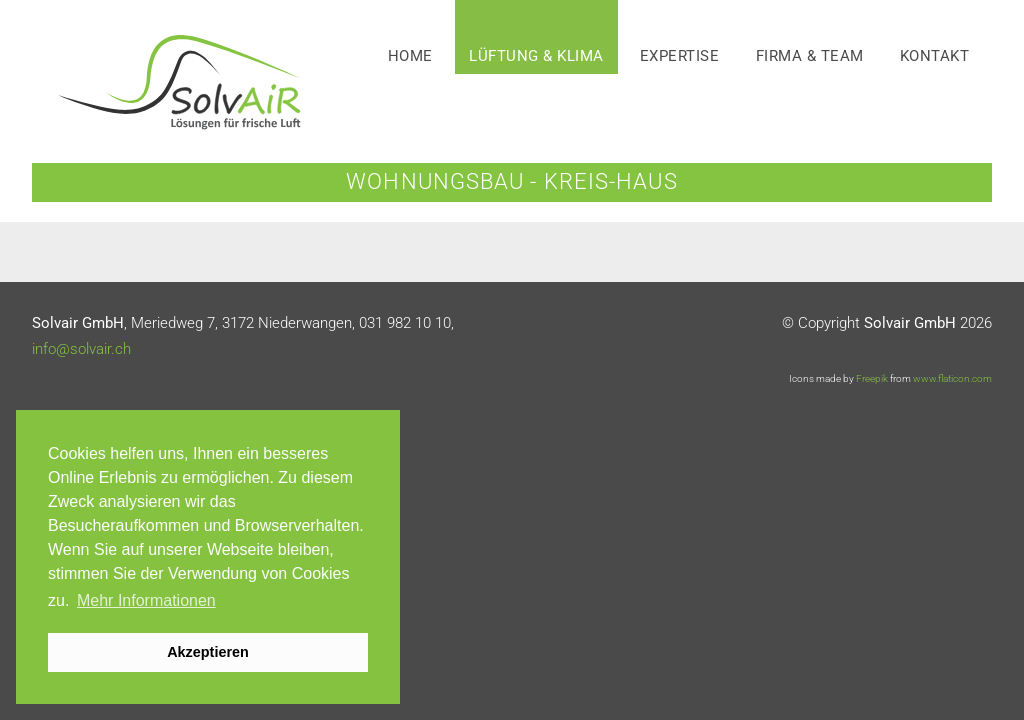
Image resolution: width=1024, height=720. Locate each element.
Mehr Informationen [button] (146, 600)
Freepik (872, 378)
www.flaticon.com (952, 378)
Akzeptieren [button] (208, 652)
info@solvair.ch (81, 349)
